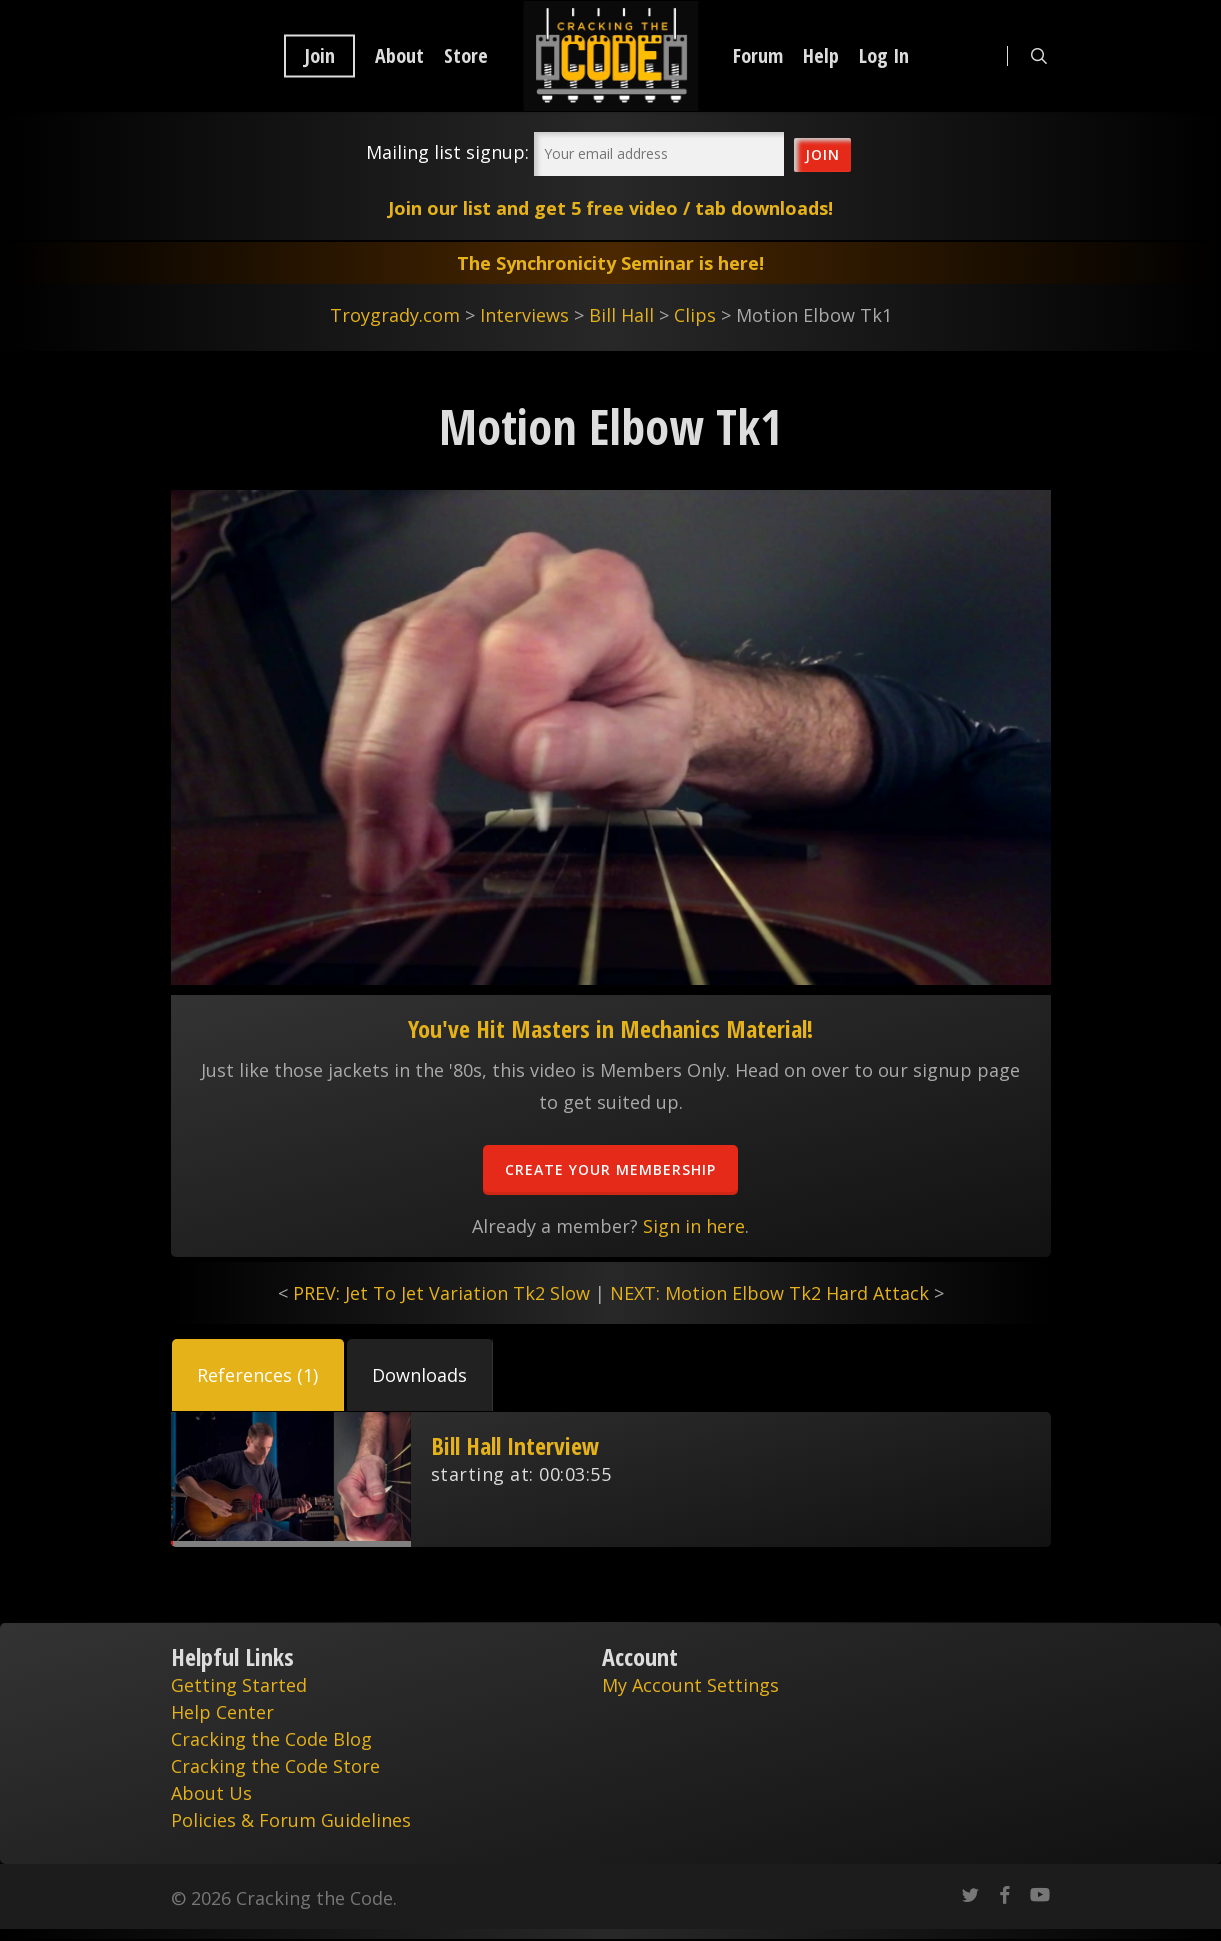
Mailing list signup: (447, 152)
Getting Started (239, 1685)
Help (821, 56)
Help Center (222, 1712)
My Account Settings (690, 1685)
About (399, 56)
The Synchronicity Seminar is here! (610, 263)
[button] (258, 1375)
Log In (884, 56)
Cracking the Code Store (275, 1766)
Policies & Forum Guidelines (291, 1820)
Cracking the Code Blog (271, 1739)
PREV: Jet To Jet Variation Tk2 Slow (441, 1293)
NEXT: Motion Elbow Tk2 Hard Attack (769, 1293)
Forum (758, 56)
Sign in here (694, 1226)
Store (466, 56)
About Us (211, 1793)
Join (319, 56)
